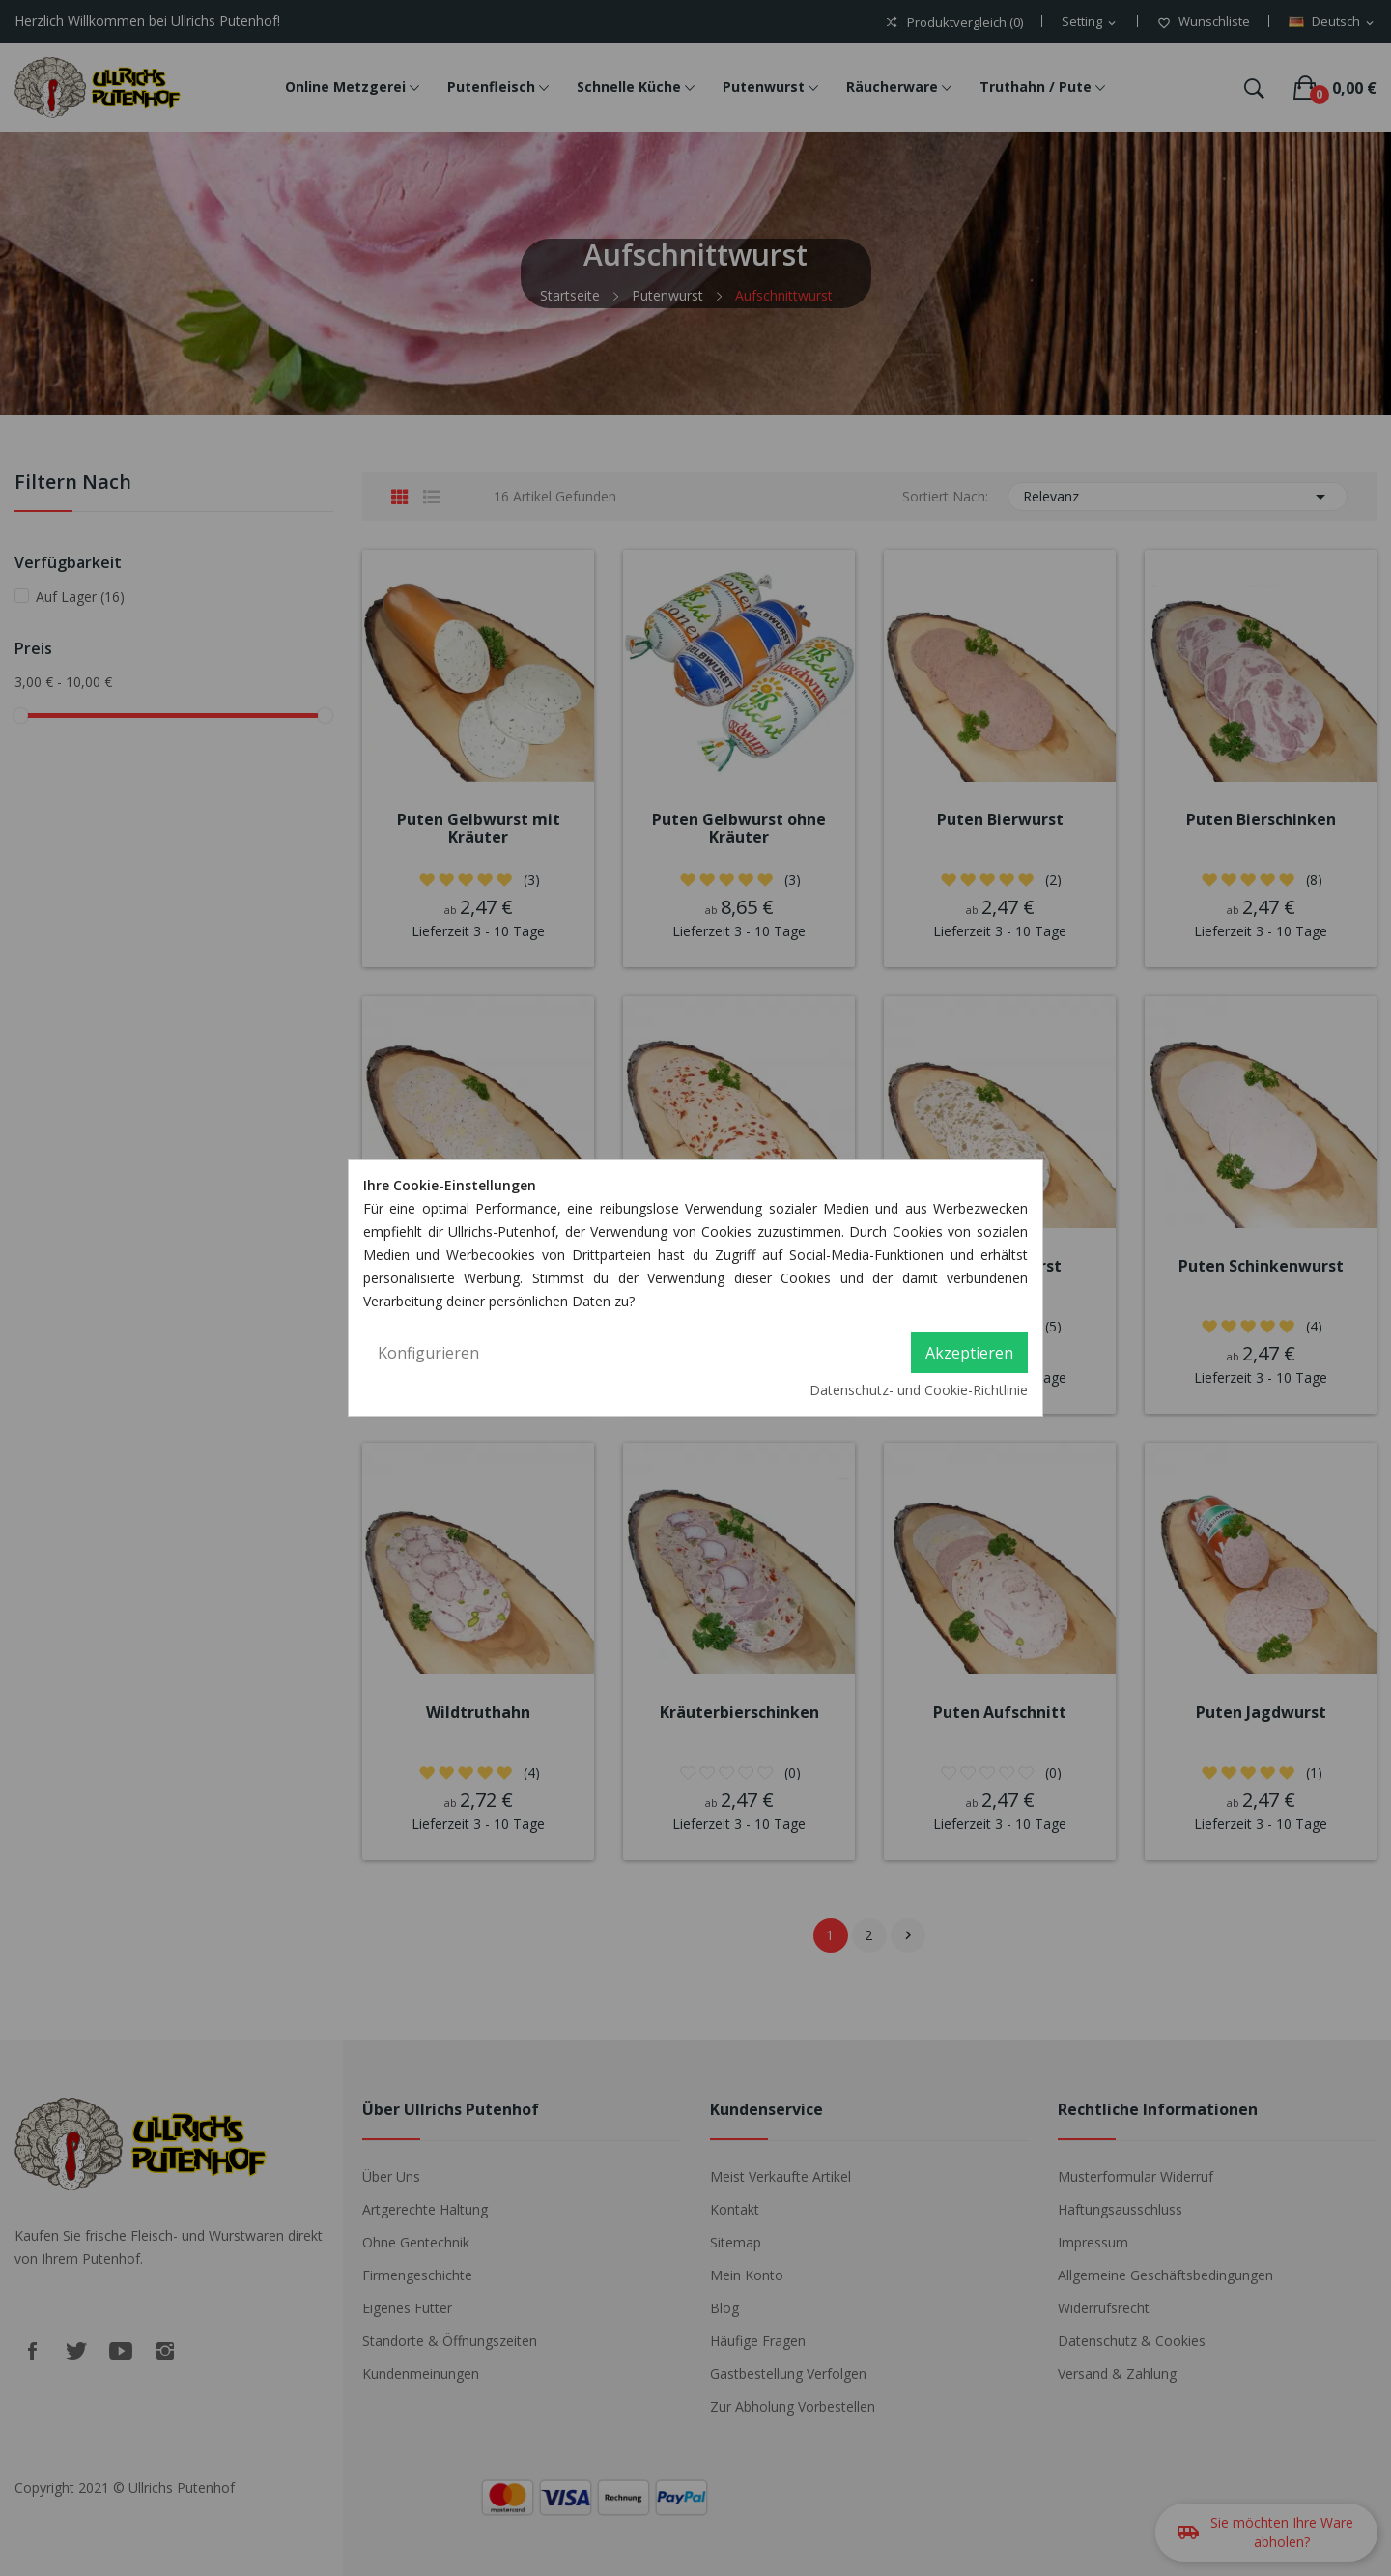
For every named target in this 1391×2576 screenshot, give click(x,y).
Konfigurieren (428, 1352)
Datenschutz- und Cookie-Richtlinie (918, 1390)
